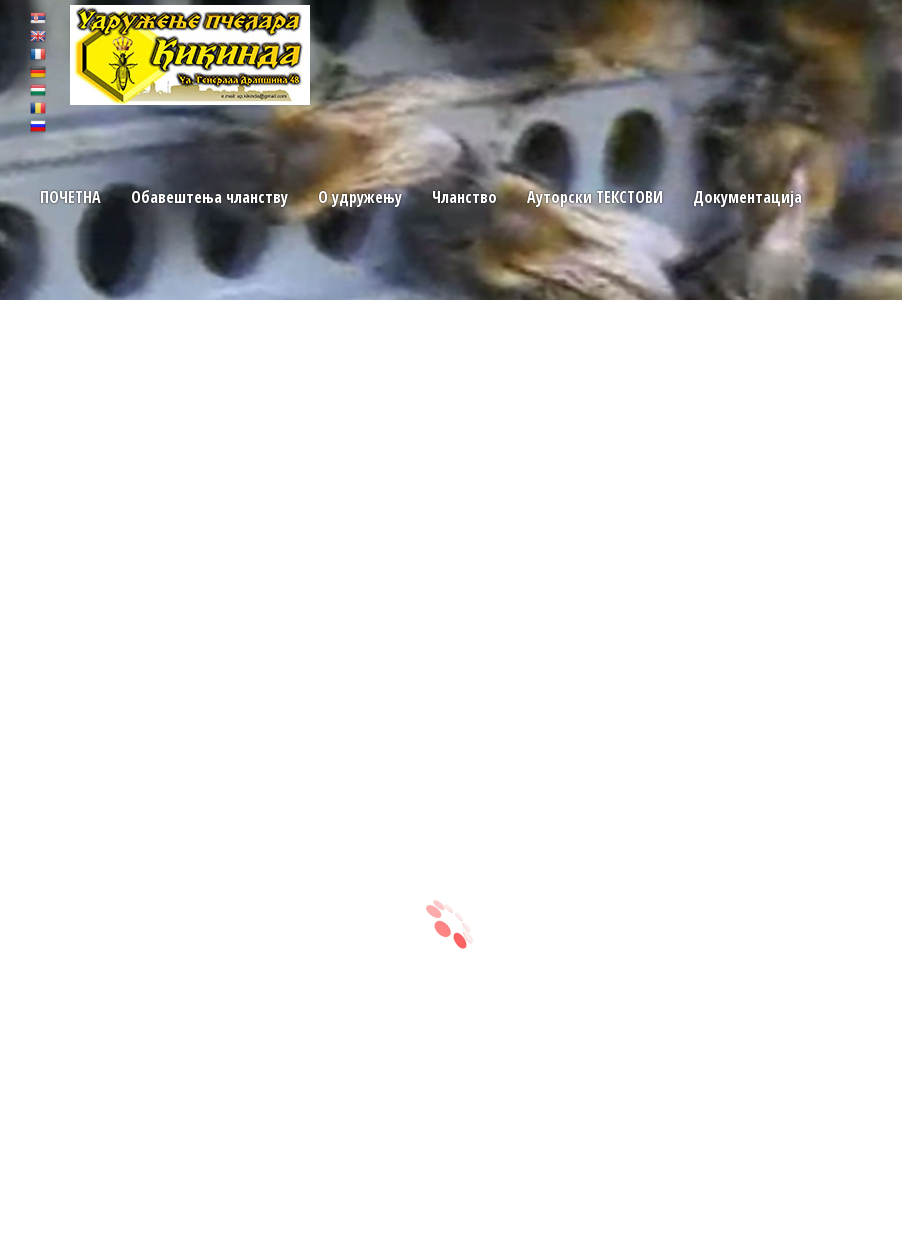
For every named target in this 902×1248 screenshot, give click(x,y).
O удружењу (359, 197)
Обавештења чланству (208, 197)
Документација (745, 197)
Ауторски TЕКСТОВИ (593, 197)
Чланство (463, 197)
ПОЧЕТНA (70, 197)
